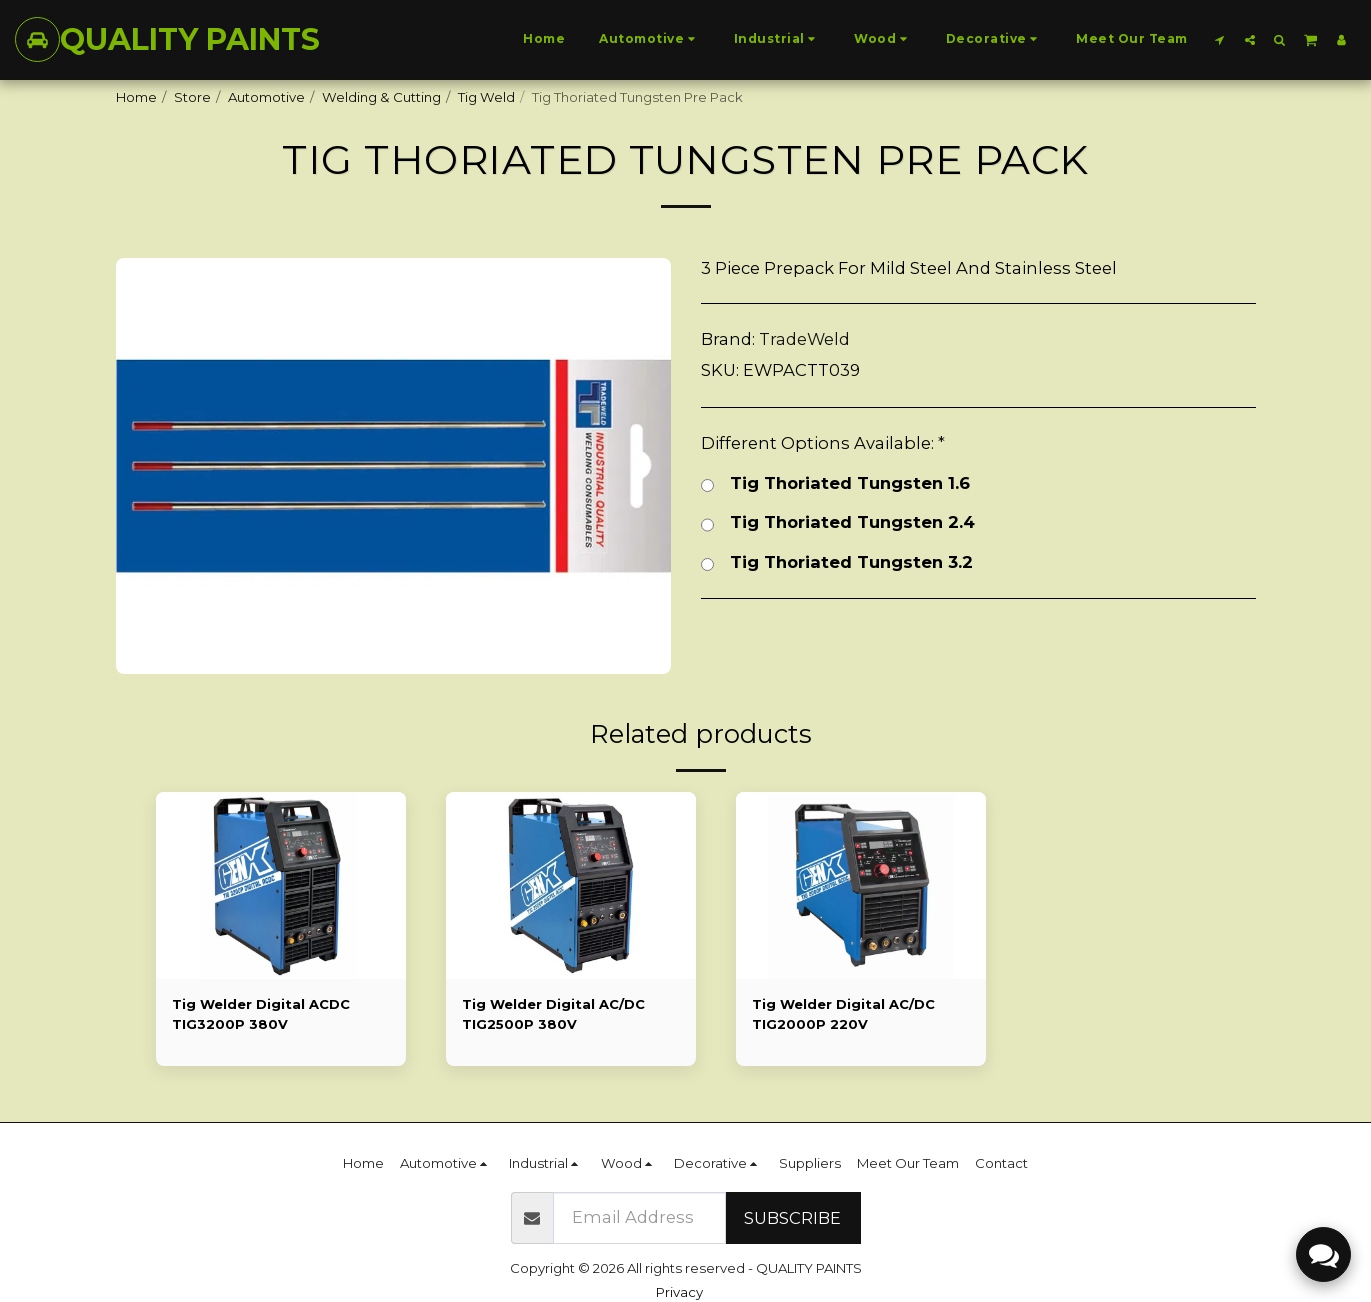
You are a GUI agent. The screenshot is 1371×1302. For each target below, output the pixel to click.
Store (192, 97)
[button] (1220, 39)
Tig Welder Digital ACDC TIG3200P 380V (261, 1014)
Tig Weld (486, 97)
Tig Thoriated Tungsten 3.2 (837, 563)
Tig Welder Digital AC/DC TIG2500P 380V (553, 1014)
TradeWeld (804, 339)
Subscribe (792, 1218)
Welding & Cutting (381, 97)
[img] (281, 886)
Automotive (266, 97)
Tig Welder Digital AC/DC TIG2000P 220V (843, 1014)
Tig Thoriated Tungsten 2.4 (838, 523)
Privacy (679, 1292)
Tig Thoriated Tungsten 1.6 (835, 484)
